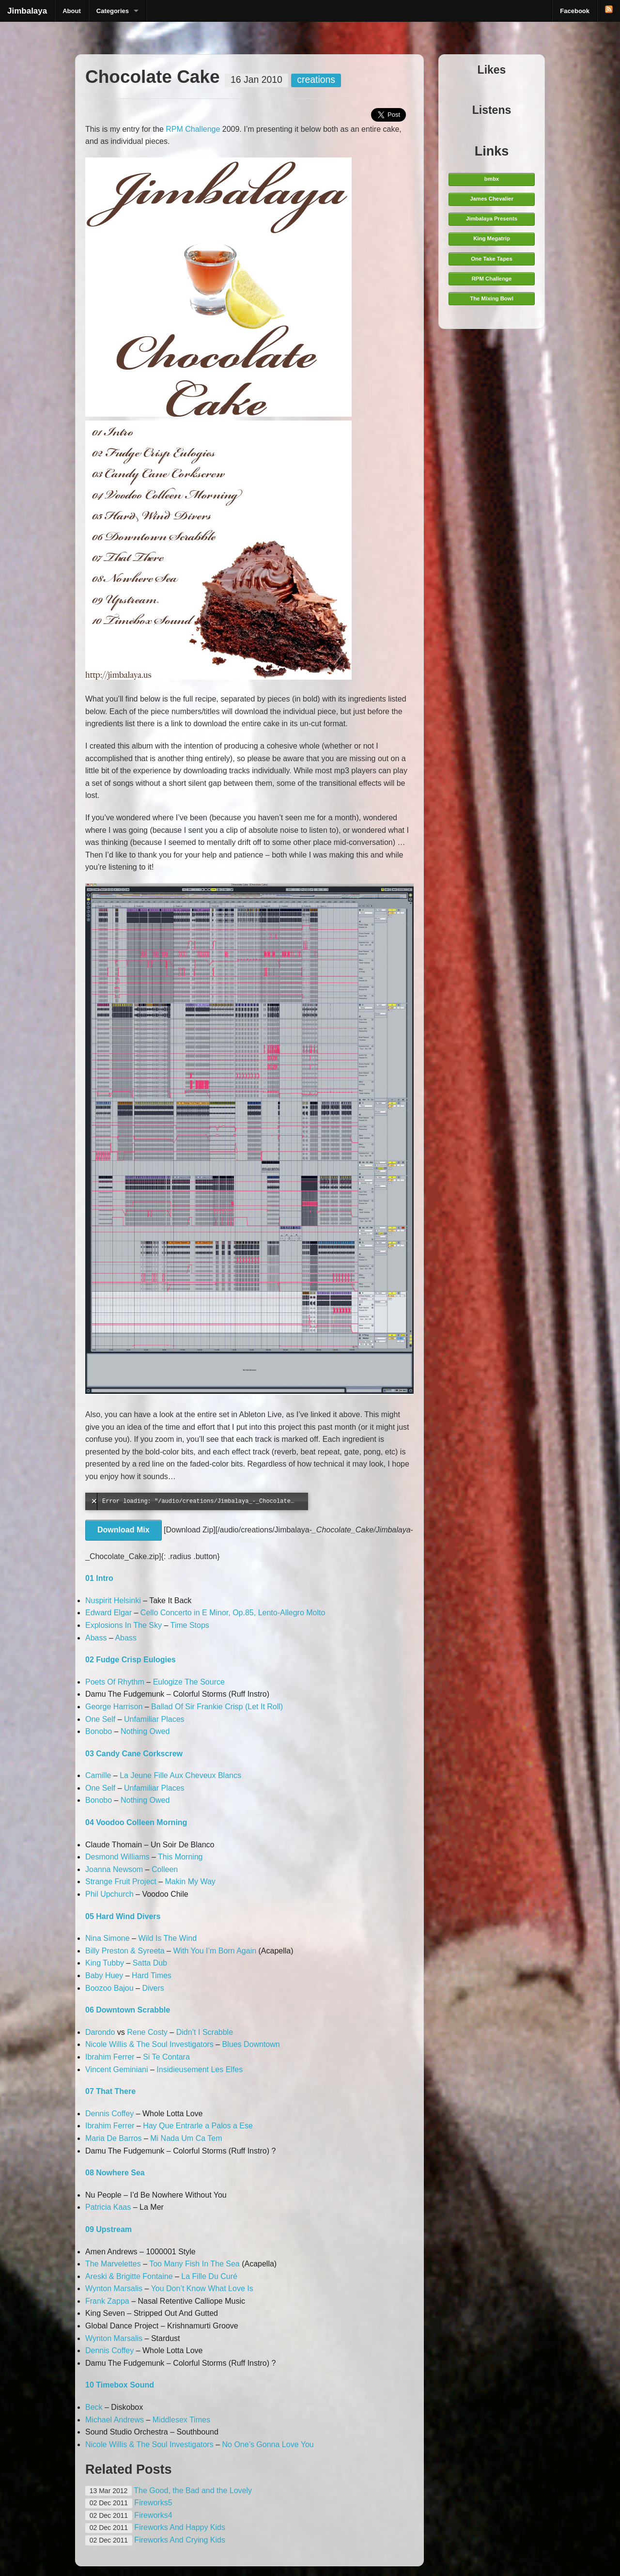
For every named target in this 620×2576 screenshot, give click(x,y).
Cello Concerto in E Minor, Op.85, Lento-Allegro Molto (233, 1612)
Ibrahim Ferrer (109, 2057)
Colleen (165, 1869)
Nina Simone (107, 1938)
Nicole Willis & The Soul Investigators (149, 2044)
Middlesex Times (181, 2420)
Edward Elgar (108, 1612)
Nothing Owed (145, 1731)
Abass (96, 1638)
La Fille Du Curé (209, 2276)
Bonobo (98, 1731)
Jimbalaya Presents (491, 218)
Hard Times (151, 1975)
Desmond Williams (117, 1857)
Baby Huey (104, 1975)
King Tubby (104, 1963)
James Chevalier (491, 199)
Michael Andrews (114, 2420)
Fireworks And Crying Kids (179, 2540)
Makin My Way (190, 1881)
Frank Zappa (107, 2301)
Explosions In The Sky (123, 1625)
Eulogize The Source (189, 1682)
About (71, 11)
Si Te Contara (166, 2057)
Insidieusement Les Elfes (199, 2069)
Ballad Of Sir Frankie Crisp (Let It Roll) (217, 1706)
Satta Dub (150, 1963)
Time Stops (189, 1625)
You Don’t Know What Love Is (202, 2288)
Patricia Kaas (108, 2207)
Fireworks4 (153, 2515)
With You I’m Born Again (214, 1951)
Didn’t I (188, 2032)
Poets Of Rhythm (114, 1682)
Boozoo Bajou (109, 1988)
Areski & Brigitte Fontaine (129, 2276)
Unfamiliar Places (154, 1719)
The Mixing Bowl (491, 298)
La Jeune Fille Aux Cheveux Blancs (180, 1775)
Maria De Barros (113, 2138)
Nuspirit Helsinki (113, 1600)
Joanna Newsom (114, 1869)
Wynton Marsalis (113, 2288)
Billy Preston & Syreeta (125, 1951)
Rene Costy (147, 2032)
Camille (98, 1775)
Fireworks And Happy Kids (179, 2527)
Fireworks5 (153, 2502)
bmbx (491, 179)
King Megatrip (491, 238)
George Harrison (113, 1706)
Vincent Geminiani (116, 2069)
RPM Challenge (193, 129)
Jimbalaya (27, 11)
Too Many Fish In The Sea (194, 2264)
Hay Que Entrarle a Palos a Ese (198, 2126)
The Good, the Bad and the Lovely (193, 2490)
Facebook (574, 11)
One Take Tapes (491, 259)
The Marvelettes (113, 2264)
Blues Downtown (251, 2044)
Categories (112, 11)
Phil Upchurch (109, 1894)
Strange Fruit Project (120, 1881)
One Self (100, 1719)
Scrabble (217, 2032)
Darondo (100, 2032)
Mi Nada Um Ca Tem (186, 2138)
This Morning (180, 1857)
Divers (153, 1988)
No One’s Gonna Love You (268, 2444)
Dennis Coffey (109, 2113)
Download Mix (123, 1530)
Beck (94, 2407)
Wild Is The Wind (167, 1938)
